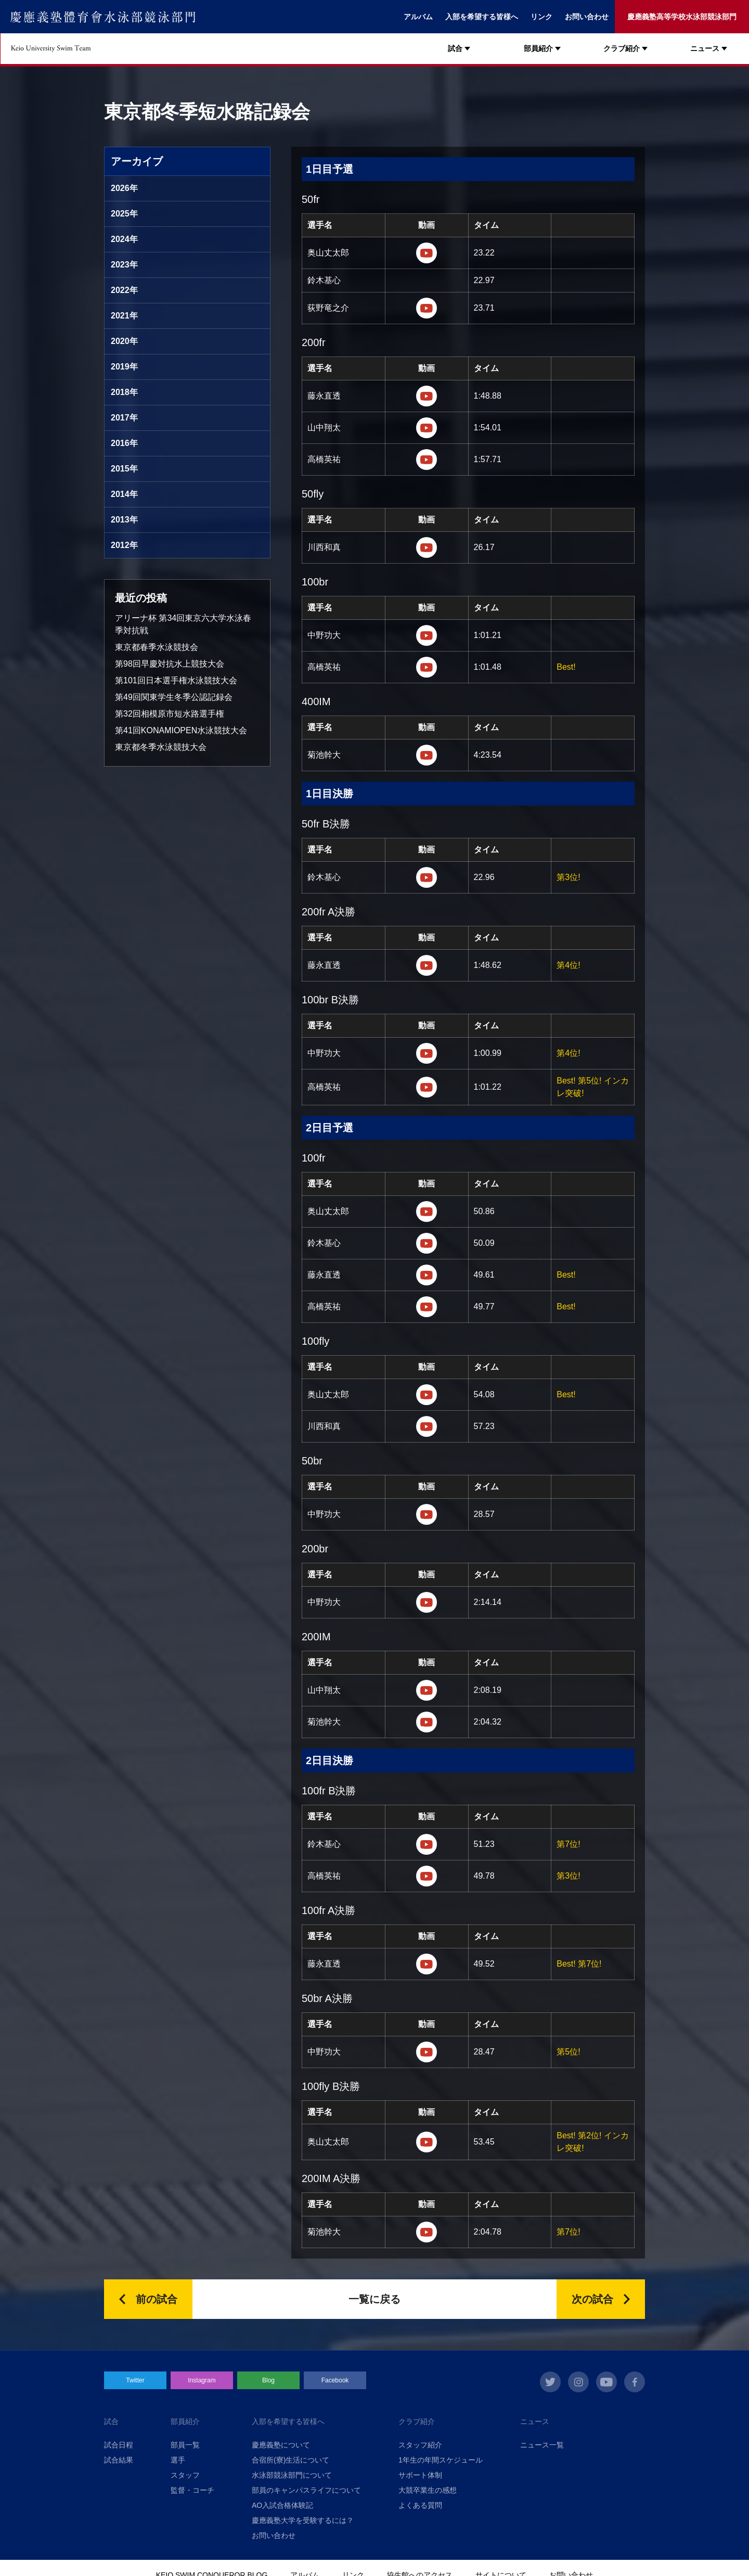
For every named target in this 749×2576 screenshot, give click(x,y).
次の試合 (592, 2299)
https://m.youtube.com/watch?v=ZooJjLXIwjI (426, 1722)
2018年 (124, 392)
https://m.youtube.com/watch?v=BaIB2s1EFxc (426, 2142)
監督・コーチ (192, 2490)
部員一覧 (185, 2445)
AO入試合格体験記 (282, 2505)
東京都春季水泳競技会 (156, 647)
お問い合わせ (587, 16)
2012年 (124, 545)
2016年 (124, 443)
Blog (268, 2380)
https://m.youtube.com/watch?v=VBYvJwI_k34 (426, 396)
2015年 (124, 468)
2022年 (124, 290)
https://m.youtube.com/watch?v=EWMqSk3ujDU (426, 1964)
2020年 (124, 341)
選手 (178, 2460)
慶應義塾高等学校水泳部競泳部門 (682, 16)
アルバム (418, 16)
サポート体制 (420, 2475)
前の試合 (156, 2299)
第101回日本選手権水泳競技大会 (176, 680)
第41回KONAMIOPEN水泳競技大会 (181, 730)
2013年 (124, 519)
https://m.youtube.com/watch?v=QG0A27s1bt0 (426, 427)
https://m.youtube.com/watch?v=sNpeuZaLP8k (426, 1306)
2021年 (124, 315)
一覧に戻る (374, 2299)
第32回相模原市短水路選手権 (169, 713)
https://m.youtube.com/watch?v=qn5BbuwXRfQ (426, 1211)
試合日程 (118, 2445)
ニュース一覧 (542, 2445)
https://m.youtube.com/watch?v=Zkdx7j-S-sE (426, 1426)
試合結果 (118, 2460)
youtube (606, 2381)
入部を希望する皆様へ (481, 16)
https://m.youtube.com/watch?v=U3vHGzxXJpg (426, 1514)
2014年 (124, 494)
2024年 (124, 239)
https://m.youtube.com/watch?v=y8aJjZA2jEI (426, 1243)
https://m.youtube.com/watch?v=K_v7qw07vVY (426, 1087)
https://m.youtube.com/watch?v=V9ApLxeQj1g (426, 547)
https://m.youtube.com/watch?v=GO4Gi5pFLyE (426, 1275)
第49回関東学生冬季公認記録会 (174, 697)
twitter (550, 2381)
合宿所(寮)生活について (290, 2460)
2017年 (124, 417)
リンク (541, 16)
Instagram (201, 2380)
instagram (578, 2381)
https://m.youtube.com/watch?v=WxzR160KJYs (426, 1876)
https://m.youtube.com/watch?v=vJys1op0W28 (426, 755)
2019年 (124, 366)
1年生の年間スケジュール (440, 2460)
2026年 (124, 188)
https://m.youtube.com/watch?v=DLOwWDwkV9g (426, 1690)
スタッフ (185, 2475)
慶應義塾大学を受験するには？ (303, 2520)
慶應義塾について (281, 2445)
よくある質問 (420, 2505)
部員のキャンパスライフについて (306, 2490)
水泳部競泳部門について (292, 2475)
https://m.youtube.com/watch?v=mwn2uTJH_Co (426, 965)
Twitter (135, 2380)
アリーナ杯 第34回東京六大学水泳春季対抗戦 (183, 624)
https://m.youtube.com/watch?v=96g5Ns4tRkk (426, 1602)
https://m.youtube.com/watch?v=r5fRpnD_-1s (426, 1053)
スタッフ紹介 (420, 2445)
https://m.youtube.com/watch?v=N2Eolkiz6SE (426, 308)
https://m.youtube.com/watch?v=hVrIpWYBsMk (426, 459)
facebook (634, 2381)
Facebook (335, 2380)
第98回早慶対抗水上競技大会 (169, 663)
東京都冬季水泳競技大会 (160, 747)
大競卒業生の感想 (427, 2490)
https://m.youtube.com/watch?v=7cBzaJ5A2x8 (426, 1844)
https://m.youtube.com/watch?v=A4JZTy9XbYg (426, 2052)
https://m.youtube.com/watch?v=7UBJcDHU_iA (426, 667)
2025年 (124, 213)
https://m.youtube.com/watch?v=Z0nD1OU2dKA (426, 877)
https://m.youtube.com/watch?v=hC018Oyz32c (426, 635)
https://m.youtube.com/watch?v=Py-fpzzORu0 (426, 253)
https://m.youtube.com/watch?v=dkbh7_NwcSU (426, 1394)
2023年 (124, 264)
